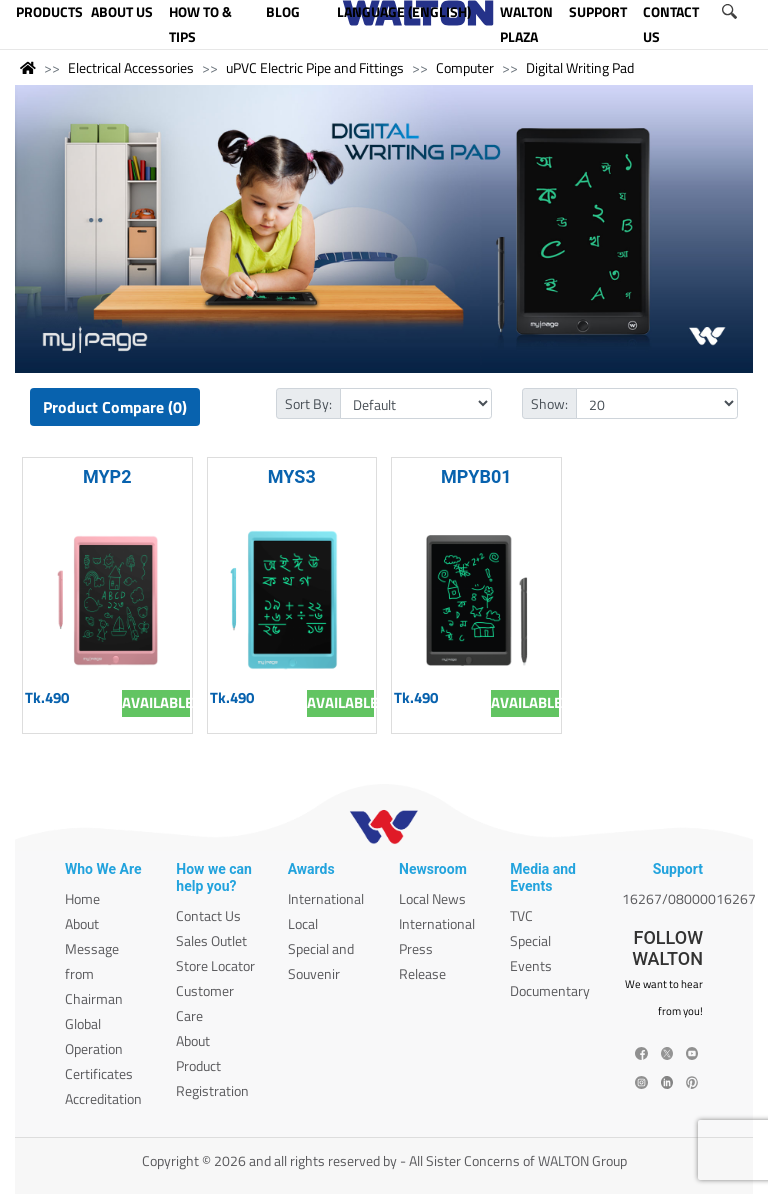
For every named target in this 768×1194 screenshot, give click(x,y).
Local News (432, 898)
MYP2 (107, 476)
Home (82, 898)
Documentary (550, 990)
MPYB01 (476, 476)
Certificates (99, 1073)
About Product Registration (212, 1065)
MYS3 (292, 476)
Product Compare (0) (115, 407)
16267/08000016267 (689, 898)
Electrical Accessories (131, 67)
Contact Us (208, 915)
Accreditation (103, 1098)
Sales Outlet (211, 940)
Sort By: (308, 403)
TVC (521, 915)
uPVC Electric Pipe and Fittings (315, 67)
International (326, 898)
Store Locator (215, 965)
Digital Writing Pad (580, 67)
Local (303, 923)
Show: (549, 403)
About (82, 923)
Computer (465, 67)
